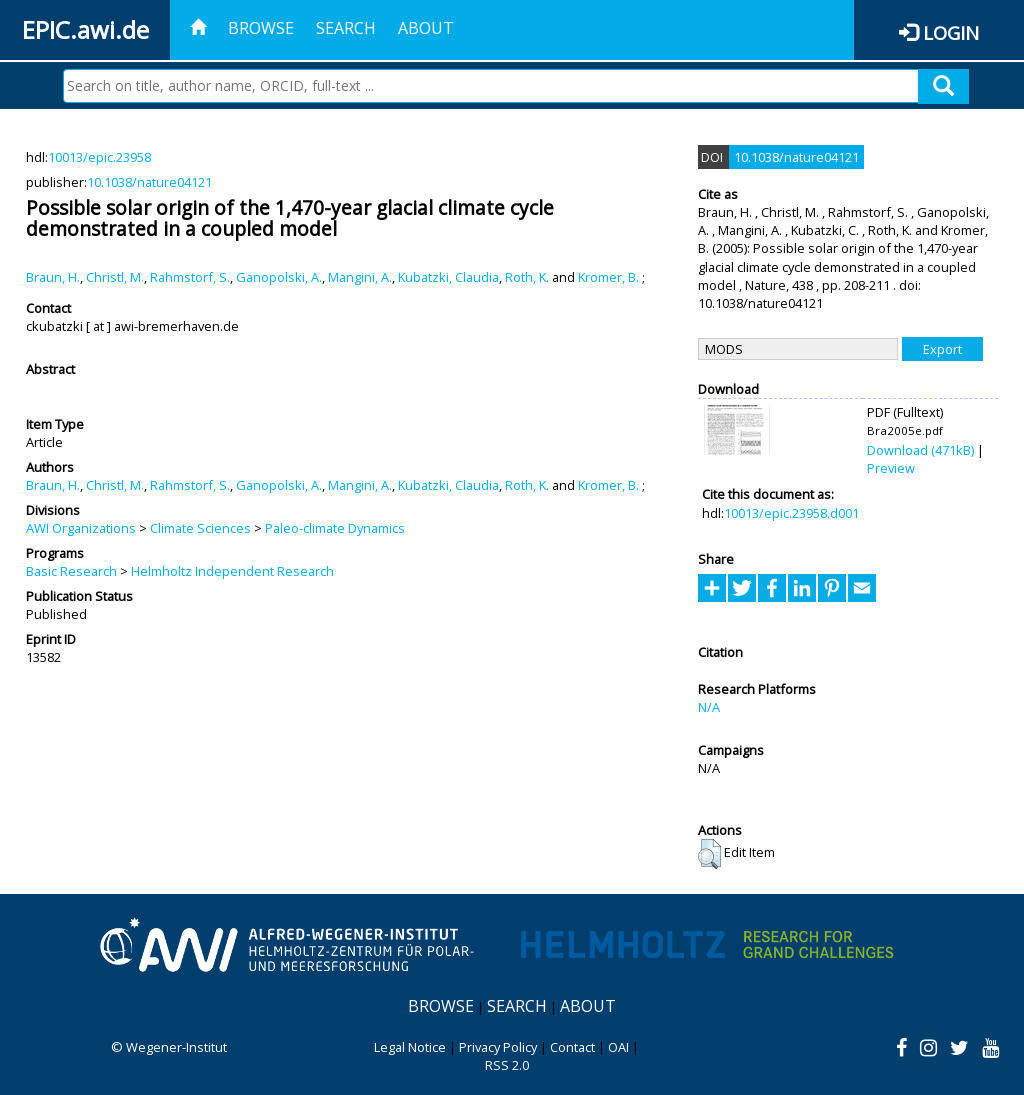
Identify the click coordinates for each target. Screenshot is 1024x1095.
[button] (709, 854)
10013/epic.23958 (99, 157)
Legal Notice (410, 1047)
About (426, 28)
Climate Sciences (200, 528)
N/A (709, 707)
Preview (891, 468)
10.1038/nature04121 (149, 182)
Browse (261, 28)
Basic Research (71, 571)
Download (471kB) (920, 450)
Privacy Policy (498, 1047)
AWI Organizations (81, 528)
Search (346, 28)
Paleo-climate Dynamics (335, 528)
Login (951, 32)
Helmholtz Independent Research (232, 571)
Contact (572, 1047)
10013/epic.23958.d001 (791, 513)
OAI (618, 1047)
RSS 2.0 (507, 1065)
